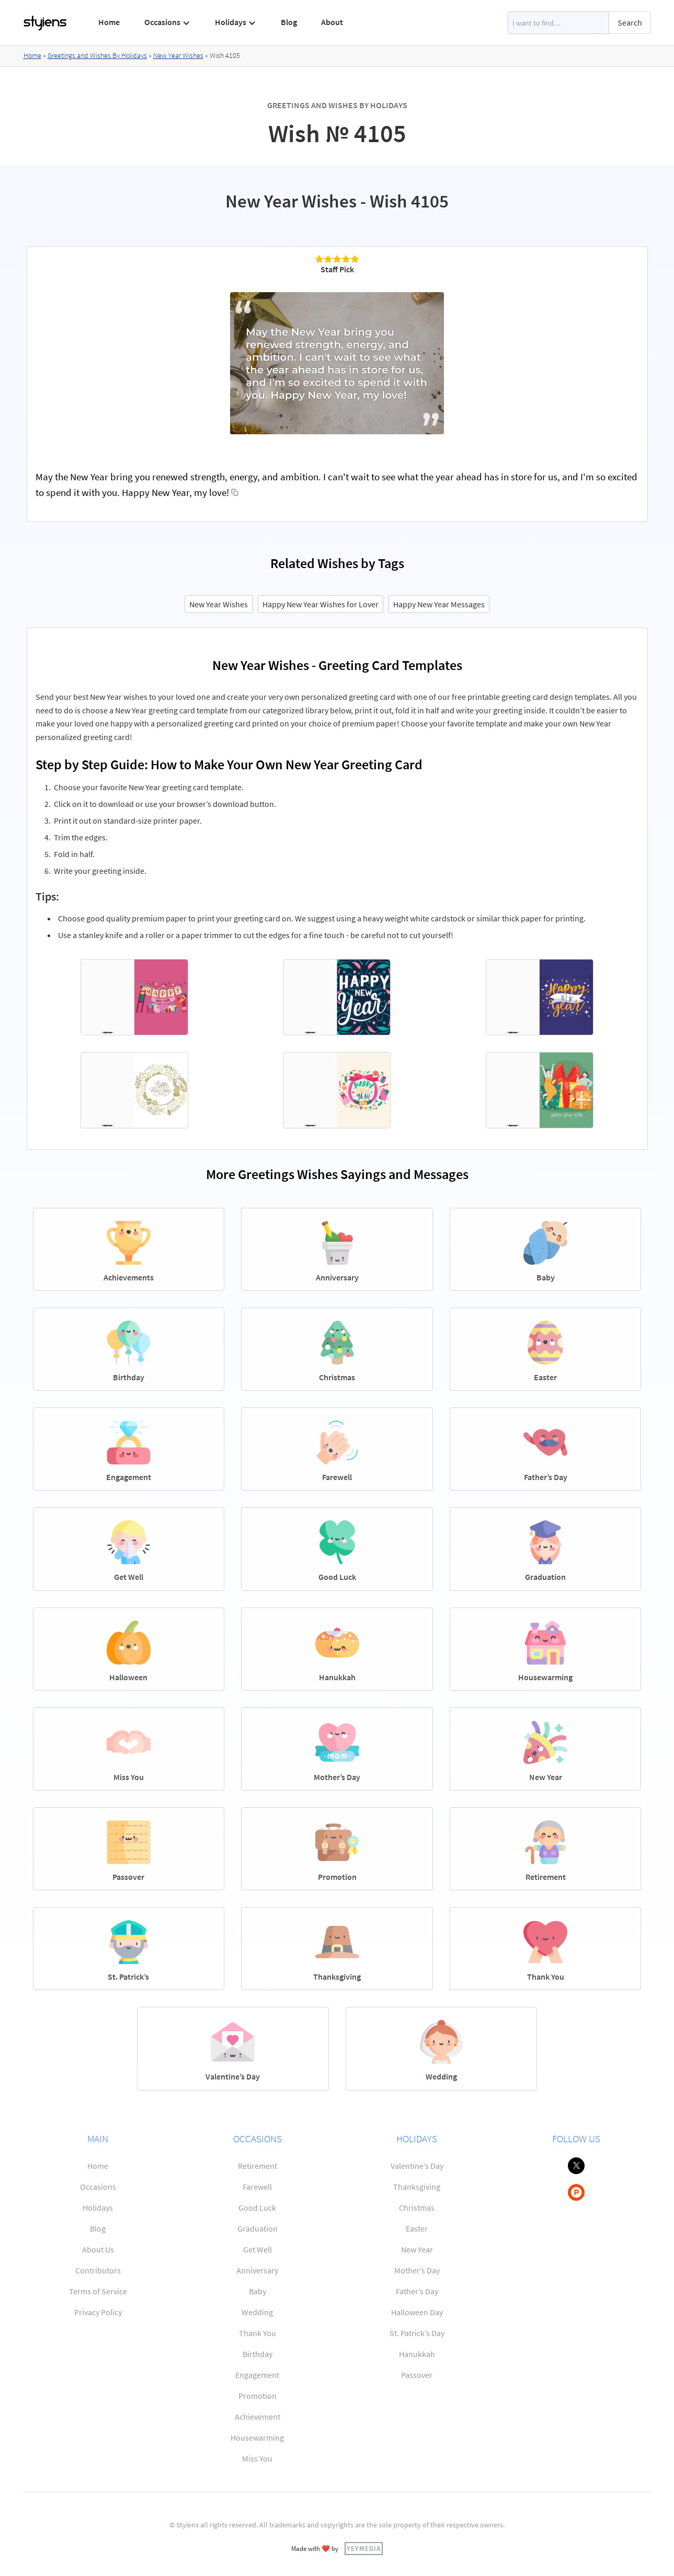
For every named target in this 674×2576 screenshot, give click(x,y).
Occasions (98, 2186)
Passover (416, 2375)
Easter (417, 2228)
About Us (98, 2249)
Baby (257, 2291)
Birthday (257, 2354)
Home (109, 22)
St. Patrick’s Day (417, 2333)
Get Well (257, 2249)
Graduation (257, 2228)
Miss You (257, 2458)
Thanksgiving (416, 2186)
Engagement (257, 2375)
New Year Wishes (178, 55)
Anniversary (257, 2270)
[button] (167, 22)
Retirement (257, 2166)
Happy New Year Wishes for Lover (320, 604)
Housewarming (257, 2437)
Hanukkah (417, 2354)
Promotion (257, 2395)
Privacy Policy (98, 2312)
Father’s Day (417, 2291)
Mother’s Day (417, 2270)
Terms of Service (98, 2291)
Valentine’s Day (417, 2166)
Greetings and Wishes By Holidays (97, 55)
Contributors (98, 2270)
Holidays (98, 2207)
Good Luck (257, 2207)
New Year (417, 2249)
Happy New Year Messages (439, 604)
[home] (45, 23)
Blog (289, 22)
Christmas (417, 2207)
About (332, 22)
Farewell (257, 2186)
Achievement (257, 2416)
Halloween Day (417, 2312)
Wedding (257, 2312)
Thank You (257, 2333)
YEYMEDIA (364, 2548)
